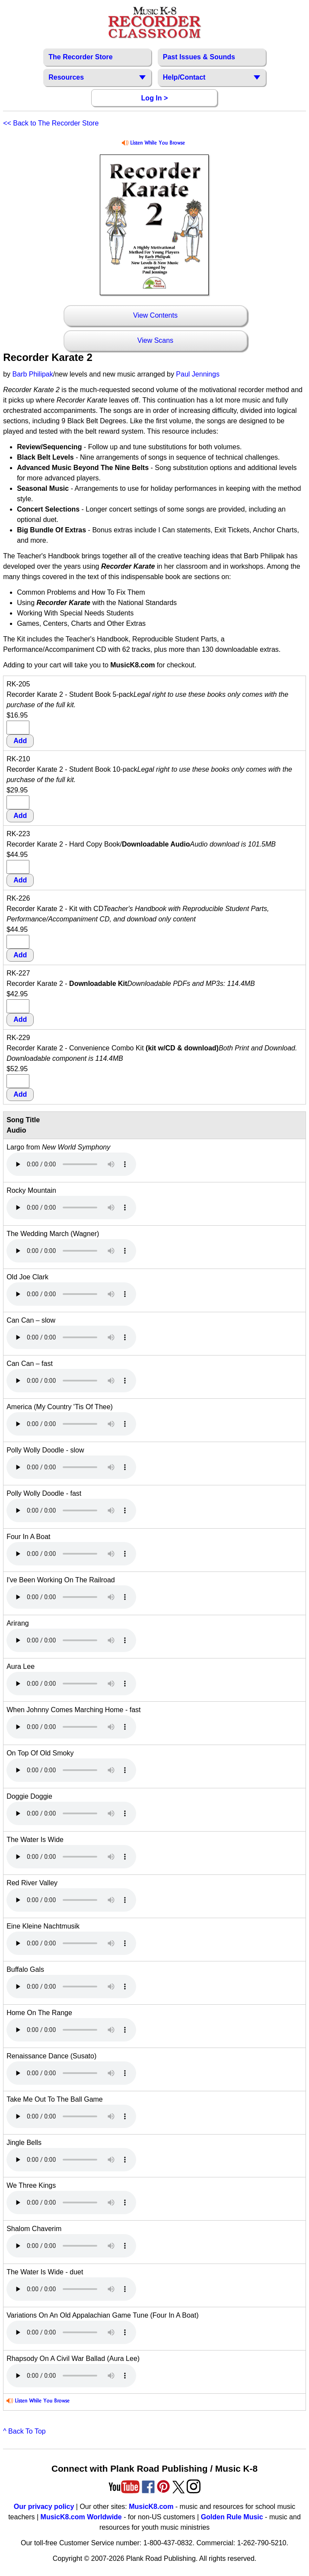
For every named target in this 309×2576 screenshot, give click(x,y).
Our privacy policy (44, 2506)
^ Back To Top (24, 2431)
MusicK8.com (151, 2506)
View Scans (155, 340)
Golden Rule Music (232, 2517)
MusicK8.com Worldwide (81, 2517)
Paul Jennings (198, 374)
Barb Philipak (32, 374)
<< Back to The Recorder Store (51, 123)
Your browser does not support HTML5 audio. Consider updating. (71, 1164)
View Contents (155, 315)
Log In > (154, 98)
